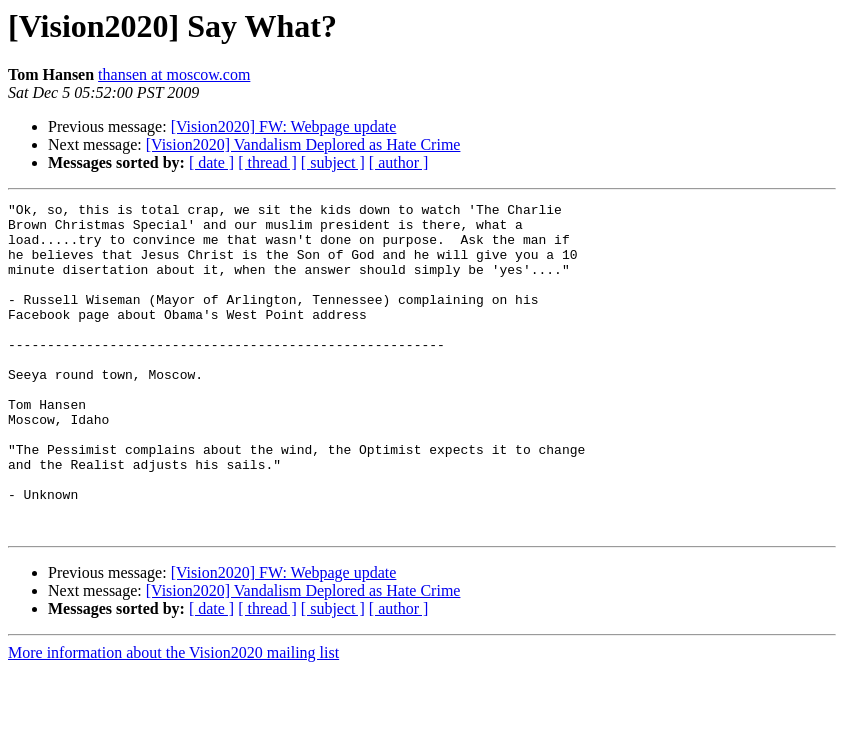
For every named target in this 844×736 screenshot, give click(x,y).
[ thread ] (267, 162)
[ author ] (399, 162)
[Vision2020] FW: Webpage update (284, 126)
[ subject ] (333, 162)
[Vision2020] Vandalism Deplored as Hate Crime (303, 144)
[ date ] (211, 162)
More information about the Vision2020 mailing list (173, 718)
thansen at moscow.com (174, 74)
